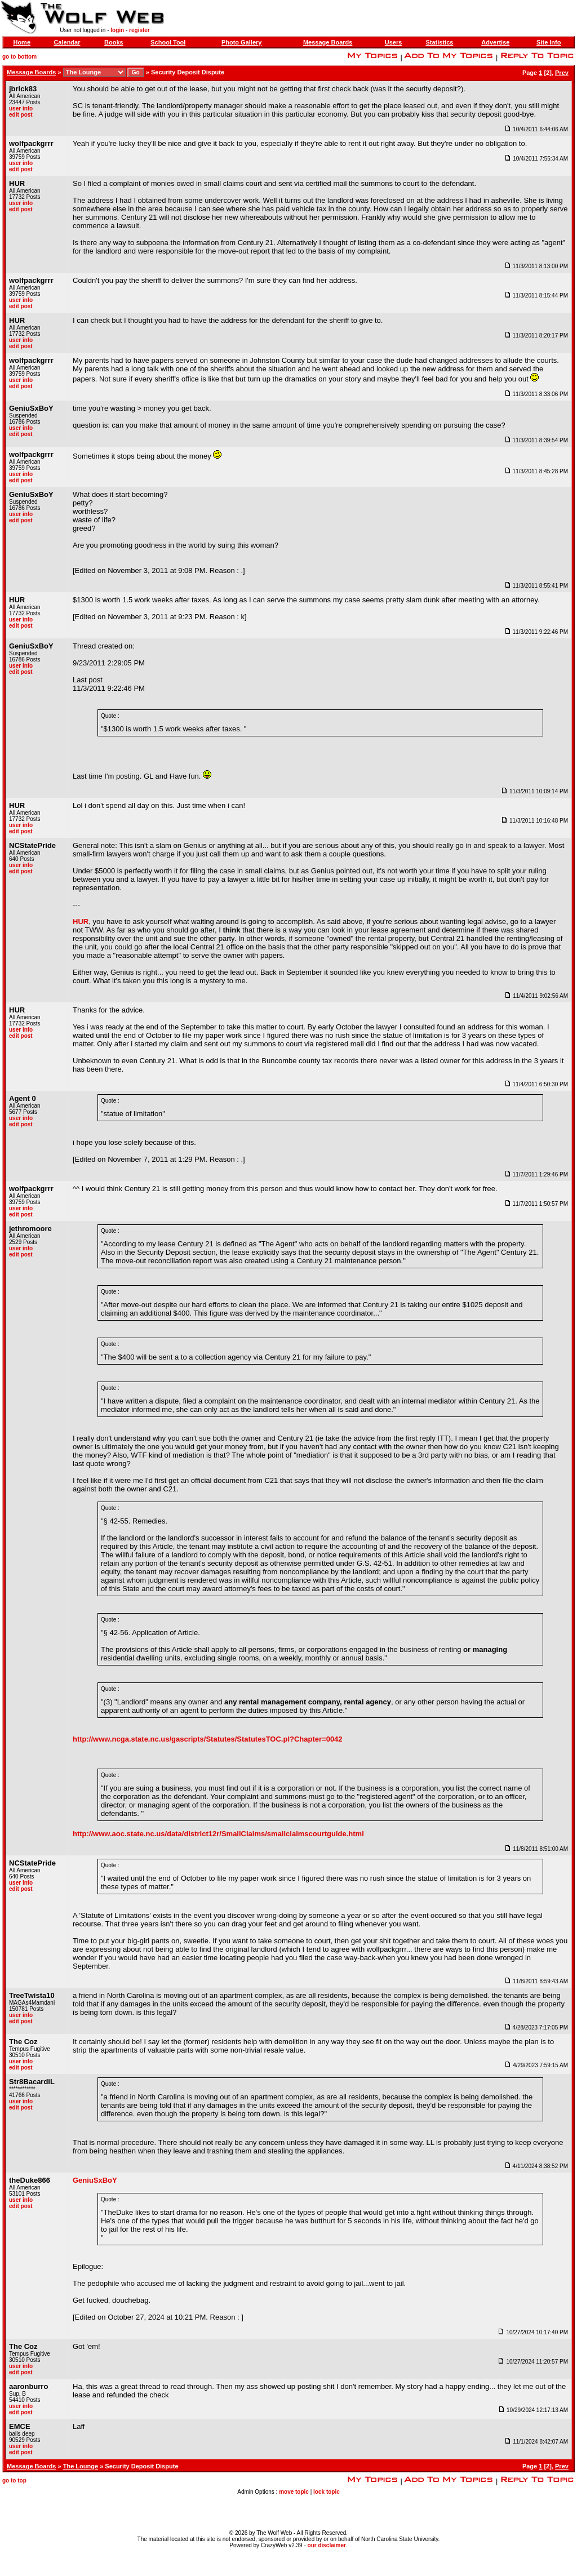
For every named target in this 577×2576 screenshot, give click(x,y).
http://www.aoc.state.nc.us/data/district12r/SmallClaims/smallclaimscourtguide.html (218, 1833)
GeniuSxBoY (95, 2180)
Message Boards (327, 42)
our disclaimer (327, 2545)
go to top (14, 2480)
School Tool (167, 42)
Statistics (439, 42)
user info (21, 108)
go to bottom (19, 57)
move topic (294, 2492)
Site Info (548, 42)
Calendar (67, 42)
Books (113, 42)
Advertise (495, 42)
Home (21, 42)
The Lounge (80, 2466)
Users (393, 42)
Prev (562, 72)
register (139, 30)
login (117, 30)
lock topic (326, 2492)
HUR (80, 921)
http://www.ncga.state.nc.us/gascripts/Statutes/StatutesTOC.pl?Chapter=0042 (208, 1739)
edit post (21, 115)
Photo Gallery (241, 42)
